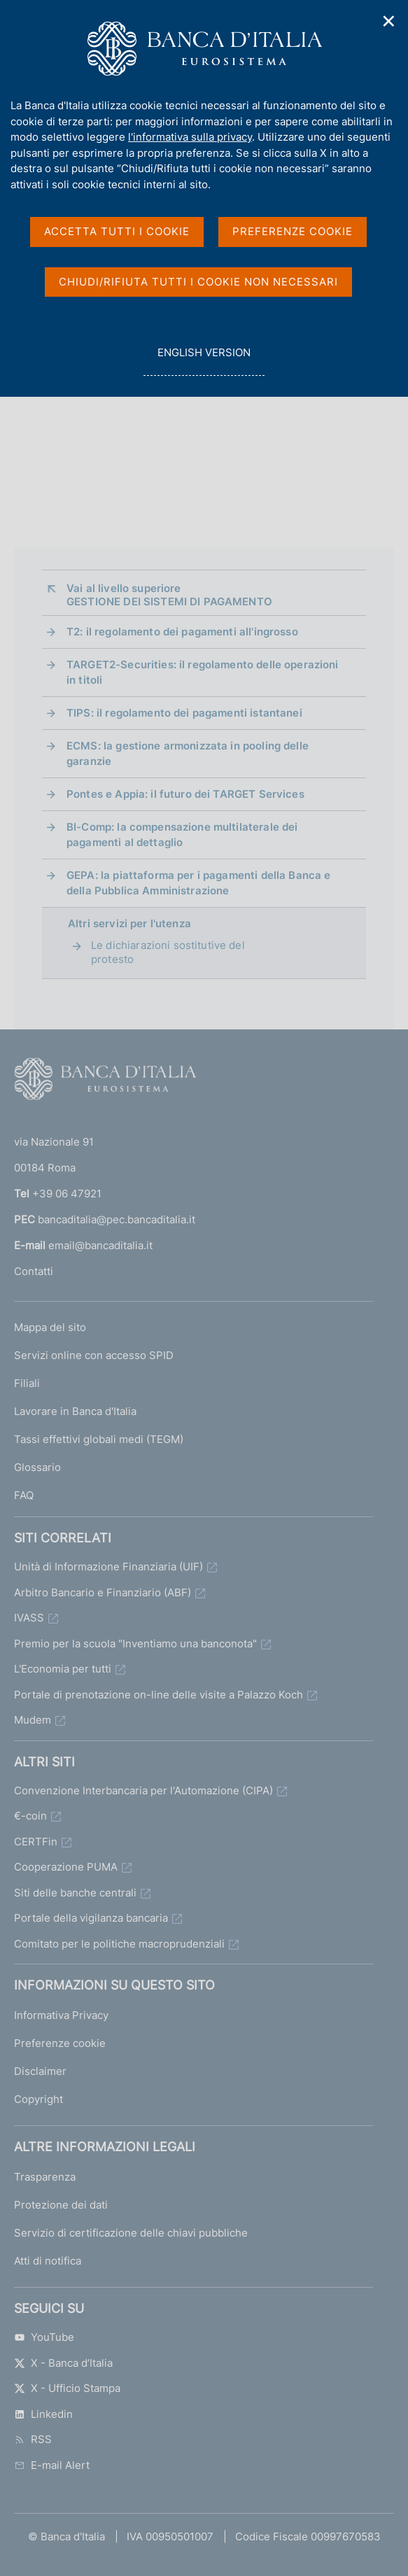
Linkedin (43, 2414)
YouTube (44, 2337)
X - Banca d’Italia (63, 2363)
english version (204, 360)
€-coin (30, 1815)
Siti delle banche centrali (75, 1892)
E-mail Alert (52, 2465)
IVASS (29, 1617)
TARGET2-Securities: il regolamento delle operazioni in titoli (202, 672)
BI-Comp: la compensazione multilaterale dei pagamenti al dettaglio (181, 834)
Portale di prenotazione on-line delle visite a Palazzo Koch (158, 1694)
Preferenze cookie (60, 2043)
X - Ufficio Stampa (67, 2388)
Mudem (32, 1719)
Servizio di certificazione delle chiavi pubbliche (131, 2232)
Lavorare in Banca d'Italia (75, 1411)
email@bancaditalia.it (100, 1245)
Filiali (27, 1383)
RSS (33, 2439)
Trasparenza (45, 2176)
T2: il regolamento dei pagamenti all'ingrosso (182, 631)
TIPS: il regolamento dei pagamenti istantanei (184, 712)
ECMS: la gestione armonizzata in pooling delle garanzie (187, 753)
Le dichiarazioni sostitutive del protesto (168, 952)
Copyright (38, 2099)
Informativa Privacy (61, 2015)
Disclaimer (40, 2071)
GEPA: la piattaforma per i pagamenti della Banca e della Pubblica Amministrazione (198, 882)
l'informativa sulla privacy (190, 136)
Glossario (37, 1467)
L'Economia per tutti (62, 1668)
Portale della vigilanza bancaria (91, 1917)
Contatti (33, 1271)
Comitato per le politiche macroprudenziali (119, 1943)
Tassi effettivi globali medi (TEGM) (98, 1439)
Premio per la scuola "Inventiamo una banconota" (135, 1643)
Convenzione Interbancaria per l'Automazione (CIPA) (143, 1790)
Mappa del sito (50, 1327)
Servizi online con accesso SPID (94, 1355)
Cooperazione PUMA (66, 1866)
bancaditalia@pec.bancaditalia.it (116, 1219)
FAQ (24, 1495)
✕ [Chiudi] (389, 21)
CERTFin (35, 1841)
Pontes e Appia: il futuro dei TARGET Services (185, 794)
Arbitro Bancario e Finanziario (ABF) (102, 1592)
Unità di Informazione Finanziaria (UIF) (108, 1566)
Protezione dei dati (61, 2204)
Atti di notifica (47, 2260)
